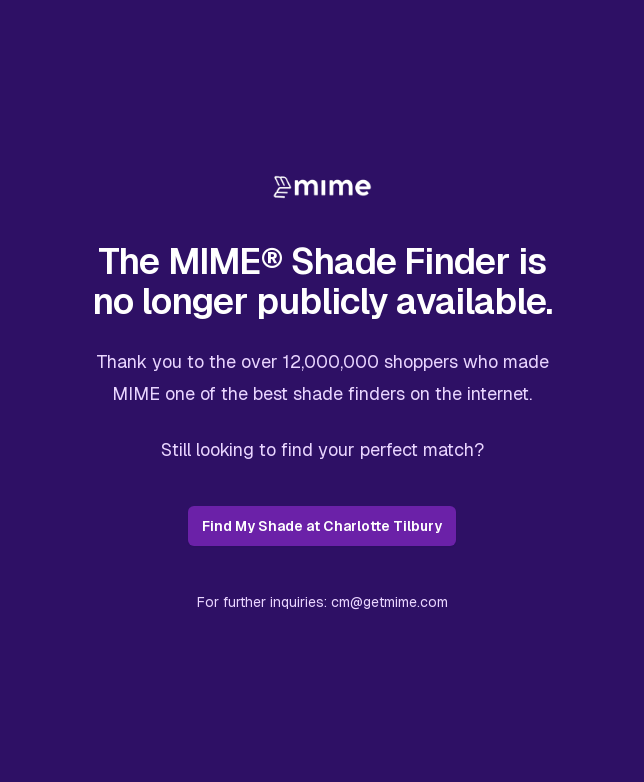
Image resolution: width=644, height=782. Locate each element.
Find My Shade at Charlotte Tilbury (322, 526)
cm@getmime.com (389, 602)
